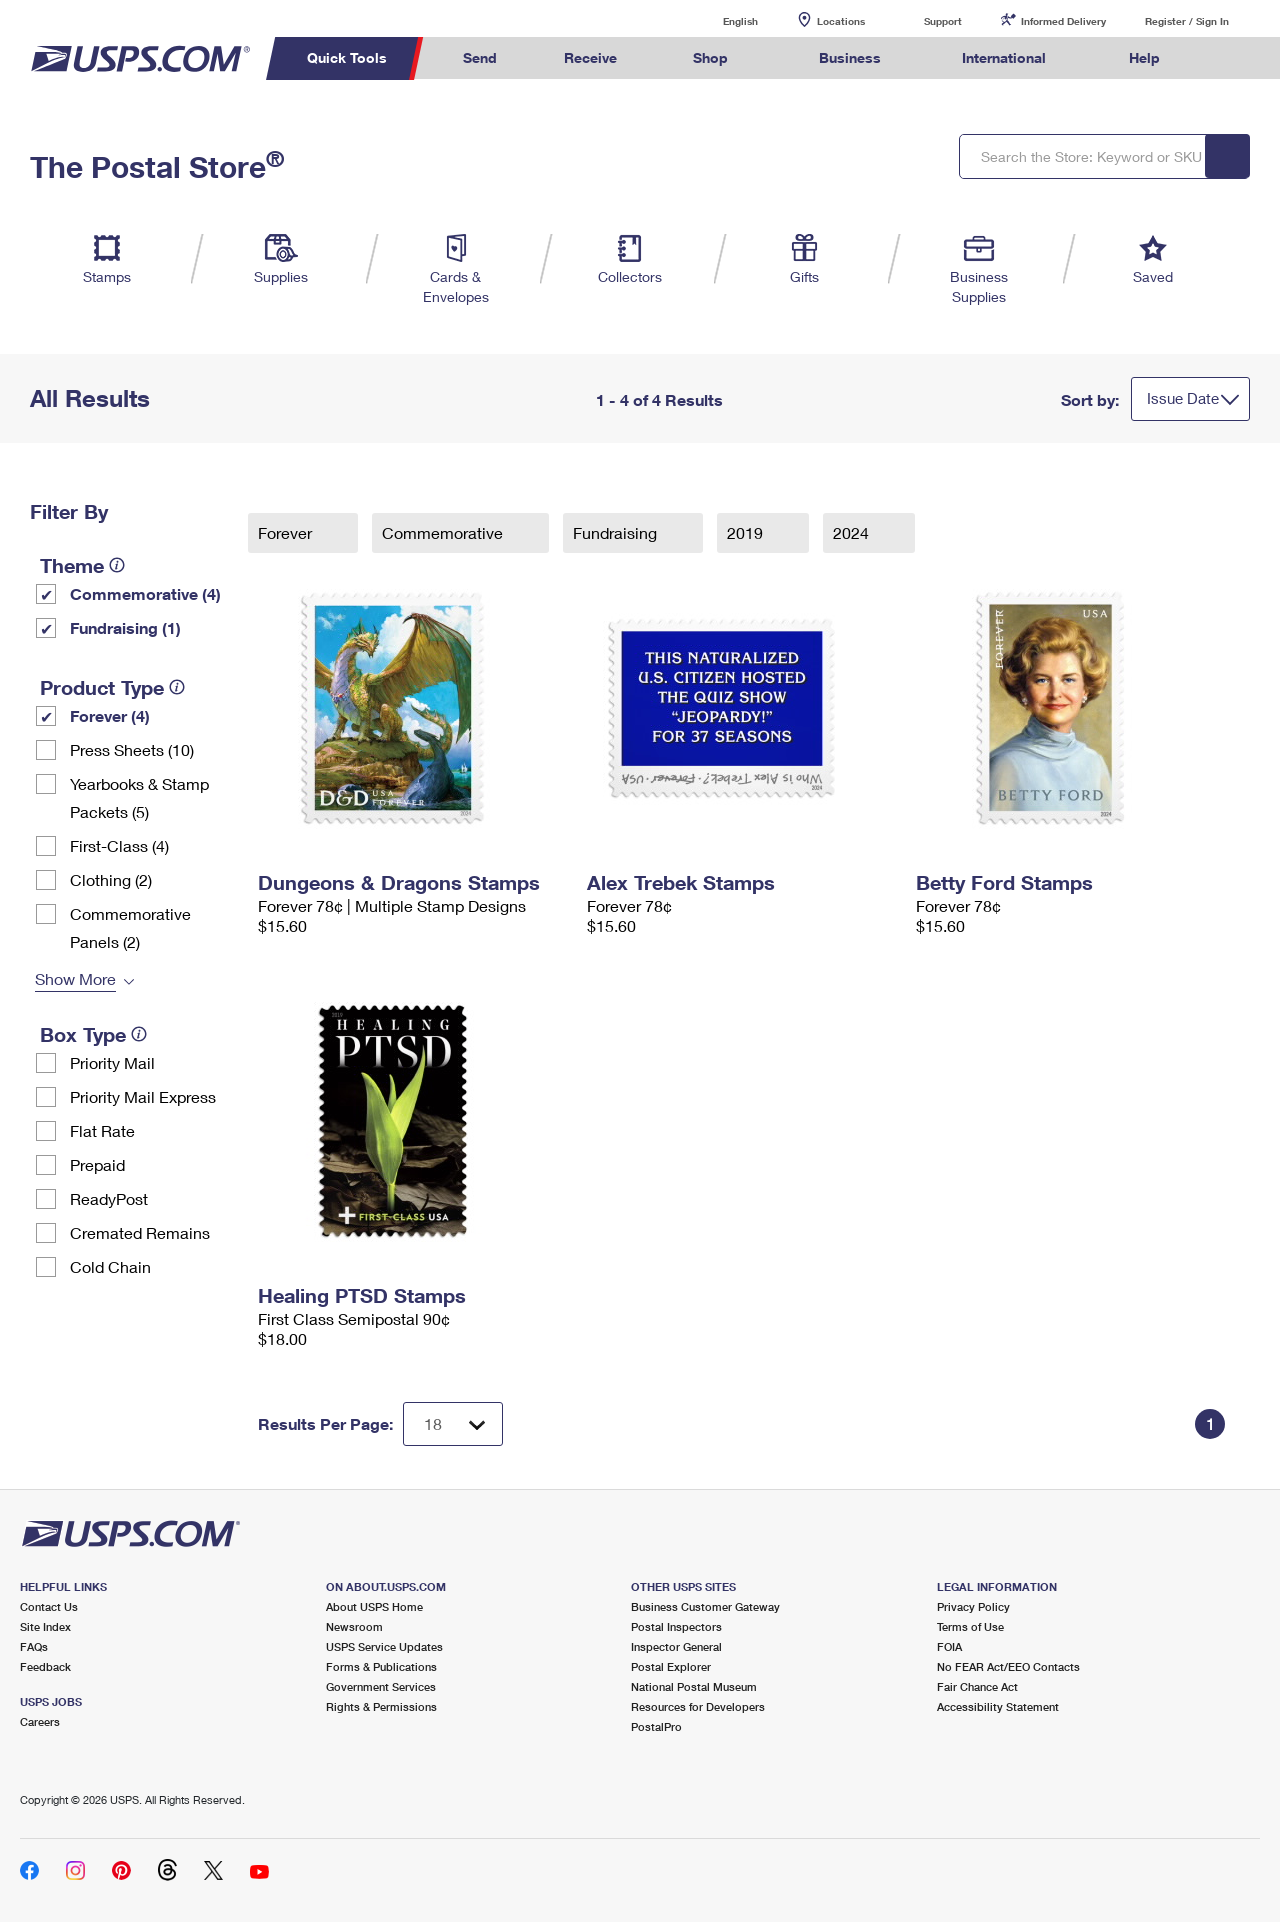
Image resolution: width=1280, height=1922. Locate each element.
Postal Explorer (671, 1666)
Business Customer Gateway (705, 1606)
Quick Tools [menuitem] (347, 57)
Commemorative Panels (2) (130, 927)
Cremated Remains (140, 1232)
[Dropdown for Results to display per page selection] (453, 1424)
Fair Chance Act (977, 1686)
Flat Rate (102, 1130)
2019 (747, 532)
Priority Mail (112, 1062)
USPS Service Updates (384, 1646)
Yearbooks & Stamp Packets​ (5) (139, 797)
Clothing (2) (111, 879)
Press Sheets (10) (132, 749)
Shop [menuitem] (710, 57)
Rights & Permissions (381, 1706)
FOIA (949, 1646)
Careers (40, 1721)
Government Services (381, 1686)
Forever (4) (110, 715)
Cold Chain (110, 1266)
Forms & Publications (381, 1666)
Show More (75, 978)
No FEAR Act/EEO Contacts (1008, 1666)
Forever (287, 532)
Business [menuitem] (850, 57)
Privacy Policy (973, 1606)
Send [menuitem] (480, 57)
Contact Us (49, 1606)
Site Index (45, 1626)
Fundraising (617, 532)
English (720, 20)
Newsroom (354, 1626)
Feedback (45, 1666)
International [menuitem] (1004, 57)
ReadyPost (109, 1198)
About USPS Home (374, 1606)
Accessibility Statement (998, 1706)
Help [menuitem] (1144, 57)
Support (943, 21)
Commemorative (444, 532)
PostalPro (656, 1726)
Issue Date (1183, 398)
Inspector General (676, 1646)
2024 (853, 532)
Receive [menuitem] (590, 57)
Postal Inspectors (676, 1626)
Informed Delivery (1063, 21)
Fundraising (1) (125, 627)
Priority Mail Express (143, 1096)
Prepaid (97, 1164)
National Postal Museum (694, 1686)
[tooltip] (117, 565)
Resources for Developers (698, 1706)
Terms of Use (970, 1626)
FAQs (34, 1646)
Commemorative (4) (145, 593)
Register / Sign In (1187, 21)
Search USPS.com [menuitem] (1231, 58)
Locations (841, 21)
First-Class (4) (119, 845)
